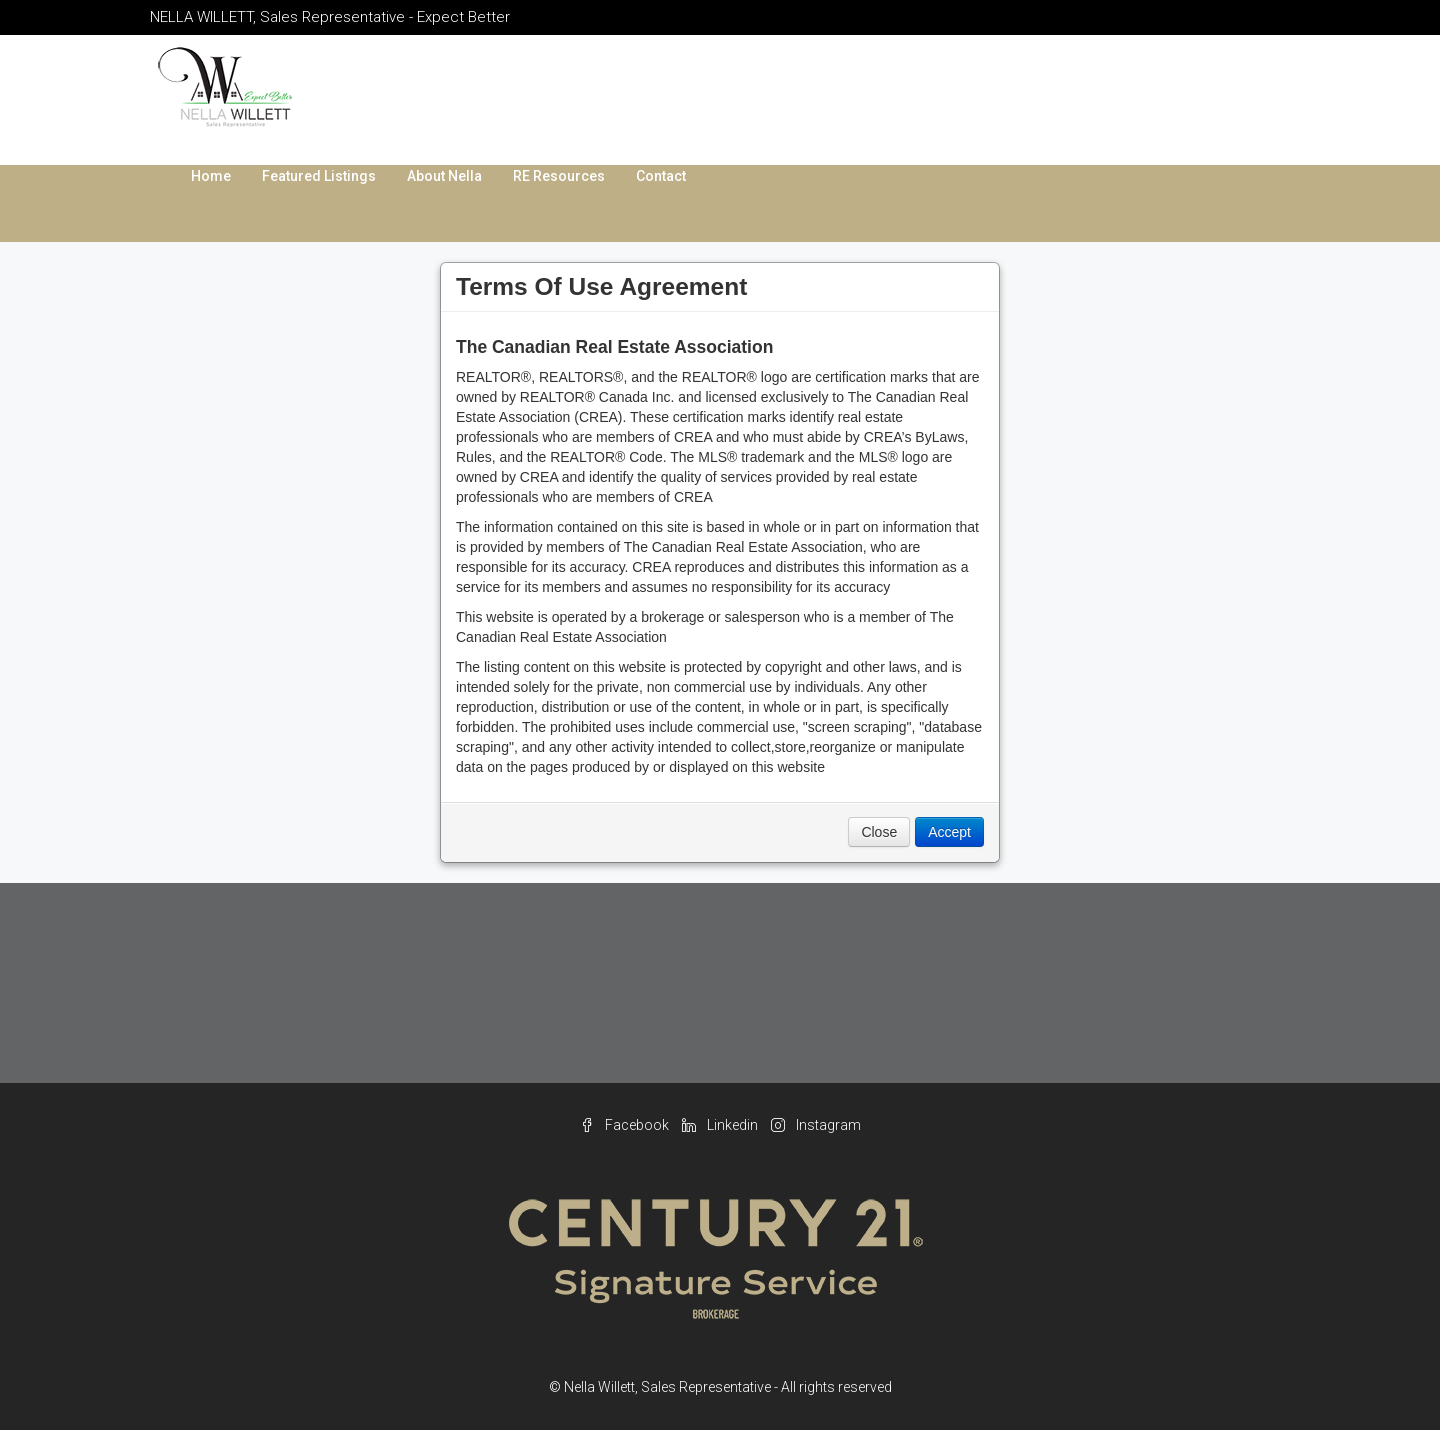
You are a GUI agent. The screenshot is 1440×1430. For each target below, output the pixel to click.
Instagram (816, 1125)
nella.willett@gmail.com (1117, 100)
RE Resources (559, 176)
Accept (949, 832)
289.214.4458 (1087, 80)
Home (211, 176)
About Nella (444, 176)
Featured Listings (319, 176)
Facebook (626, 1125)
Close (879, 832)
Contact (661, 176)
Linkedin (721, 1125)
